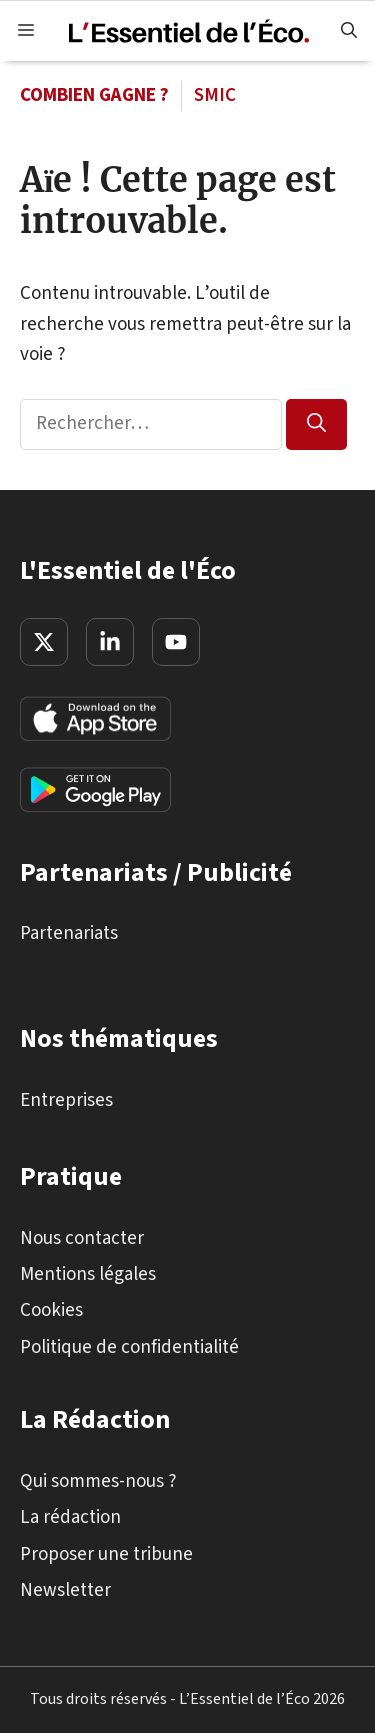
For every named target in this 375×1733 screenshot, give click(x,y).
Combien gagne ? (94, 95)
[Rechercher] (316, 424)
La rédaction (70, 1517)
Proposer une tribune (106, 1553)
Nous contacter (82, 1237)
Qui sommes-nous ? (98, 1480)
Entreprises (66, 1099)
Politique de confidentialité (129, 1346)
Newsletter (65, 1590)
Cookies (51, 1310)
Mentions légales (88, 1274)
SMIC (215, 95)
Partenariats (69, 933)
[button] (349, 31)
